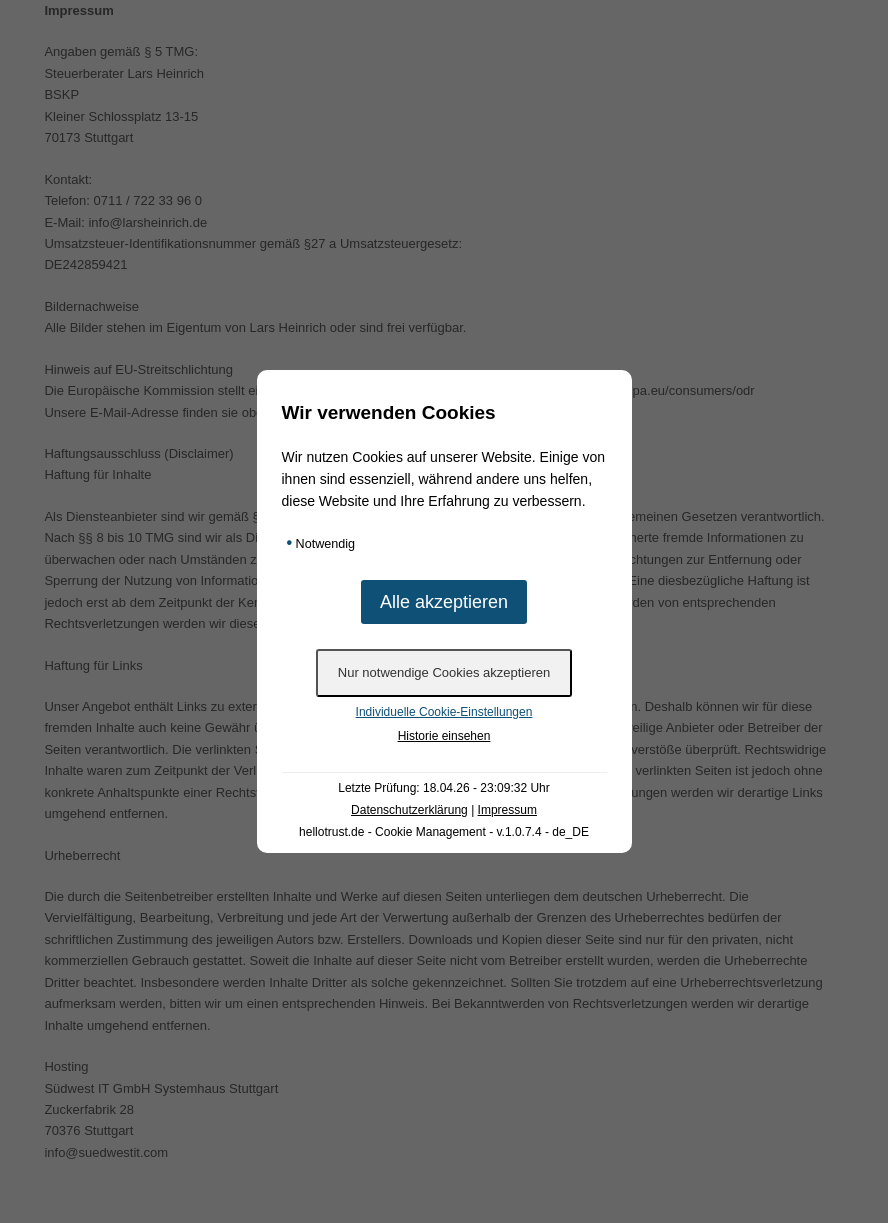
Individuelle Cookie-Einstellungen (444, 712)
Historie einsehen (444, 736)
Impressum (507, 810)
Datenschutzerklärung (409, 810)
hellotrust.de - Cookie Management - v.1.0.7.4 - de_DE (444, 832)
